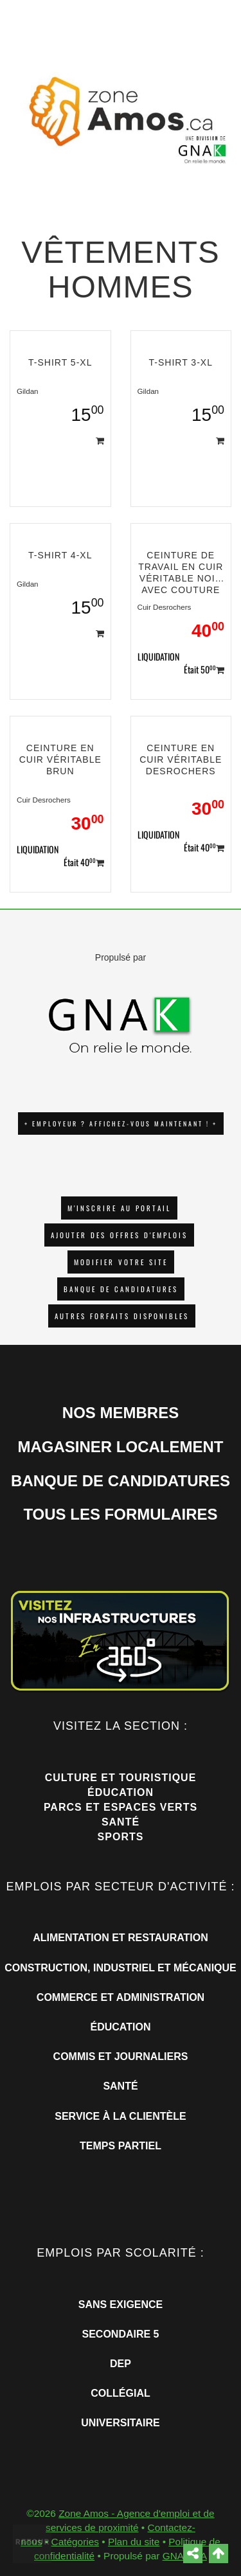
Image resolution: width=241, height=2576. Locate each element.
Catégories (75, 2541)
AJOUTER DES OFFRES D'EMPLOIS (119, 1235)
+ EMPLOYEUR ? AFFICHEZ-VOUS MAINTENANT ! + (120, 1123)
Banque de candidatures (121, 1289)
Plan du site (133, 2541)
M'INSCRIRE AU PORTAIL (119, 1208)
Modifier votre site (121, 1262)
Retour (32, 2542)
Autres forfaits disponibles (122, 1316)
